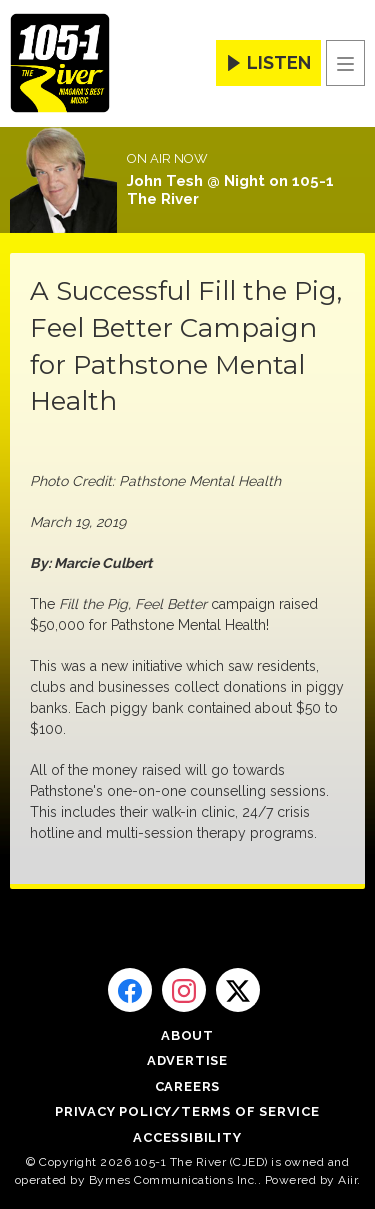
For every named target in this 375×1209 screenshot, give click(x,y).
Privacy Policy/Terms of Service (187, 1111)
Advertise (187, 1060)
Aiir (347, 1180)
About (187, 1035)
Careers (188, 1086)
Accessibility (187, 1137)
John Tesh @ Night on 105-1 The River (230, 190)
